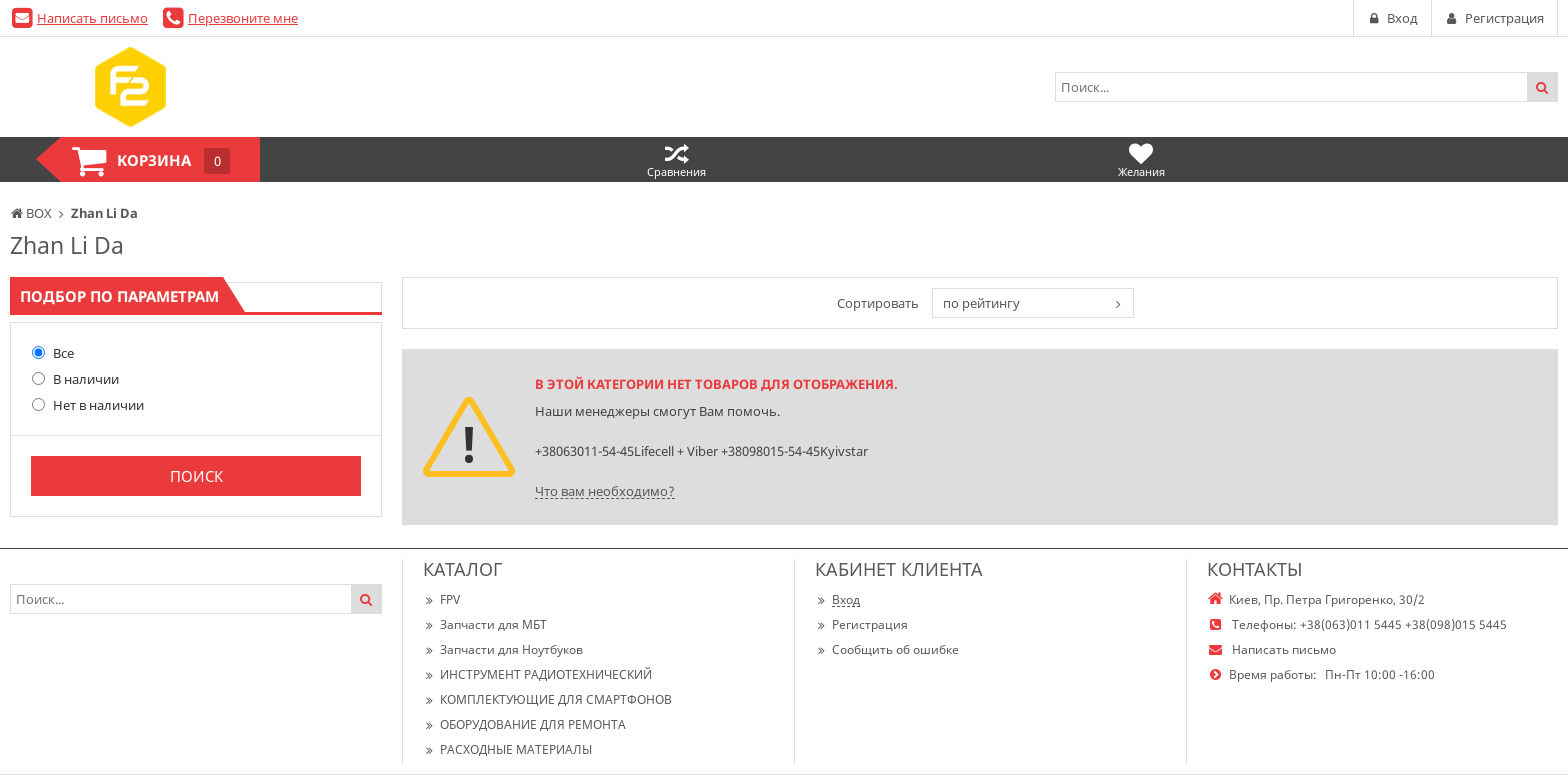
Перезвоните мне (243, 18)
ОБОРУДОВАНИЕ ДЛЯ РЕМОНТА (524, 724)
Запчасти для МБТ (485, 624)
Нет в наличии (88, 405)
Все (53, 353)
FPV (441, 599)
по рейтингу (981, 303)
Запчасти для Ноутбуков (503, 649)
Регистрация (861, 624)
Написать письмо (92, 18)
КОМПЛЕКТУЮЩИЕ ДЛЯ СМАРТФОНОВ (547, 699)
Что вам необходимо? (605, 491)
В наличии (75, 379)
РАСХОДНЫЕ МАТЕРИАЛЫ (507, 749)
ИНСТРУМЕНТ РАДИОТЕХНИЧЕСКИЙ (537, 674)
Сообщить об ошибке (887, 649)
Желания (1141, 159)
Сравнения (676, 159)
